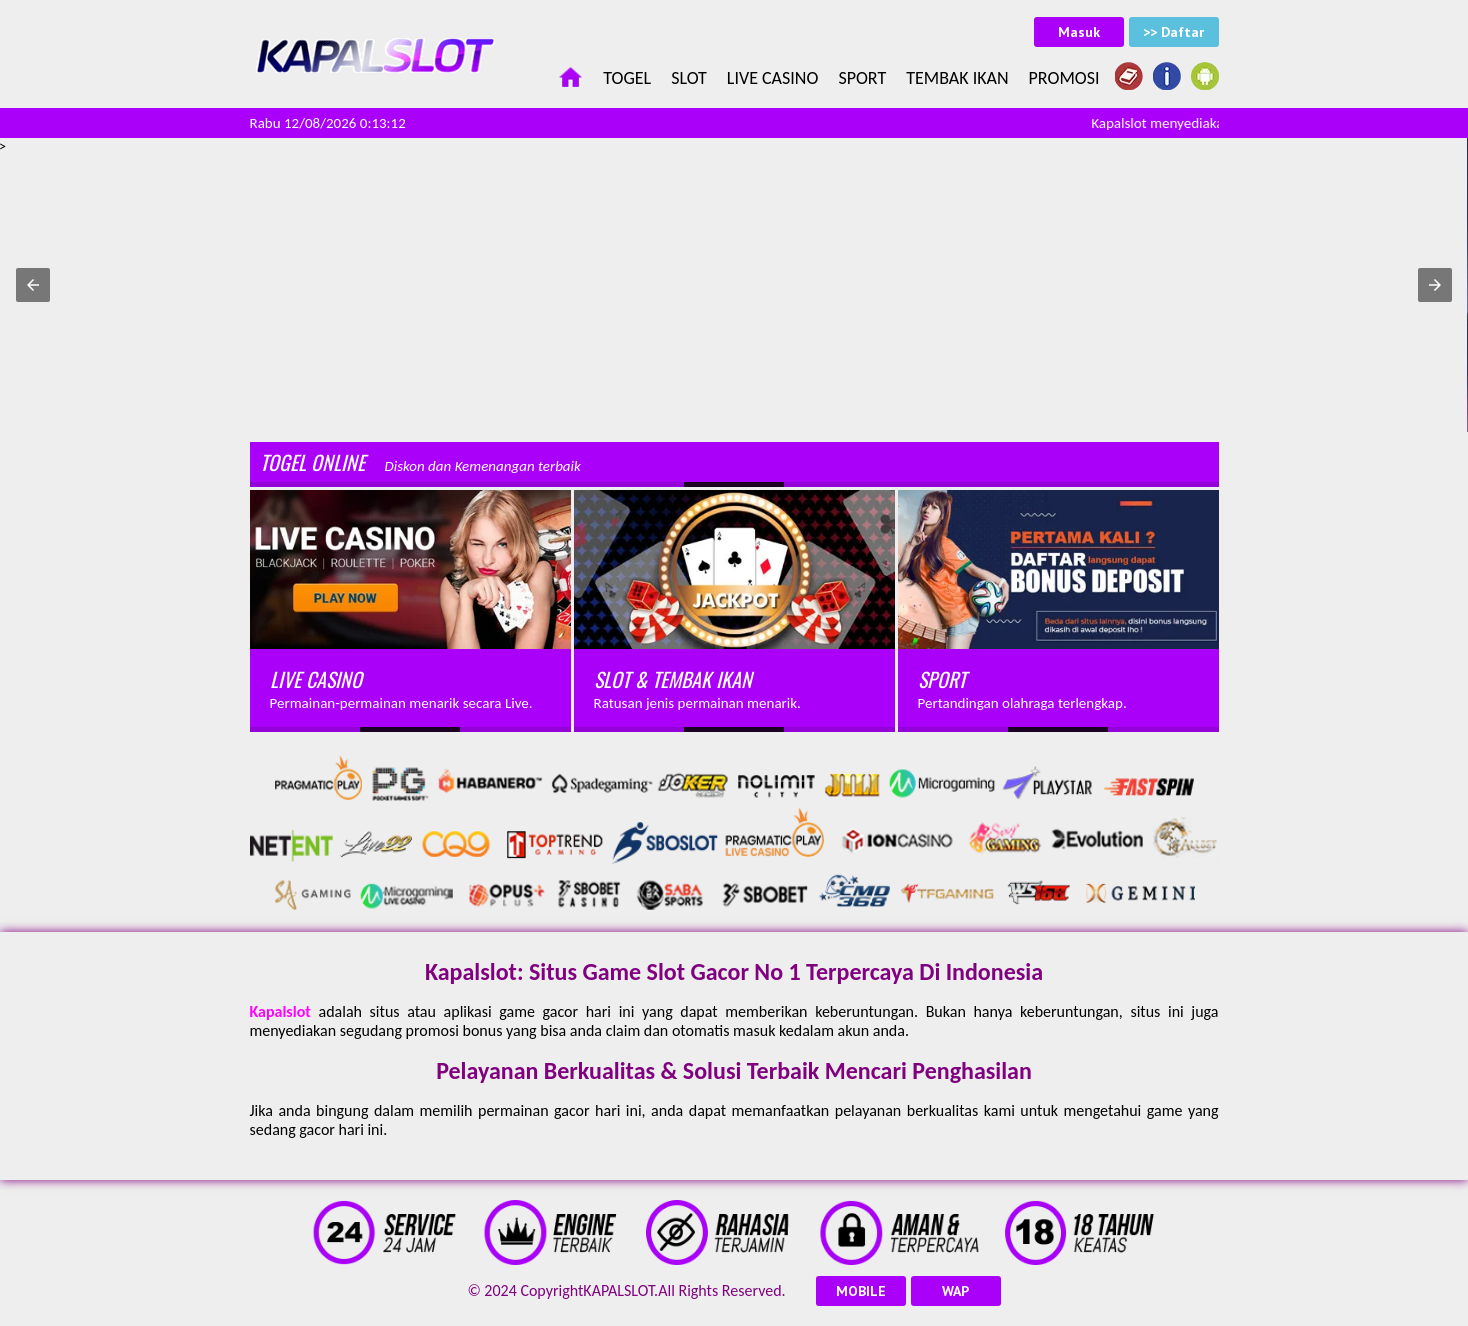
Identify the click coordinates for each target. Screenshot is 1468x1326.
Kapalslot (280, 1011)
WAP (955, 1291)
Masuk (1079, 32)
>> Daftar (1173, 32)
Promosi (1064, 78)
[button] (33, 285)
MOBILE (861, 1291)
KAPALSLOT (618, 1290)
